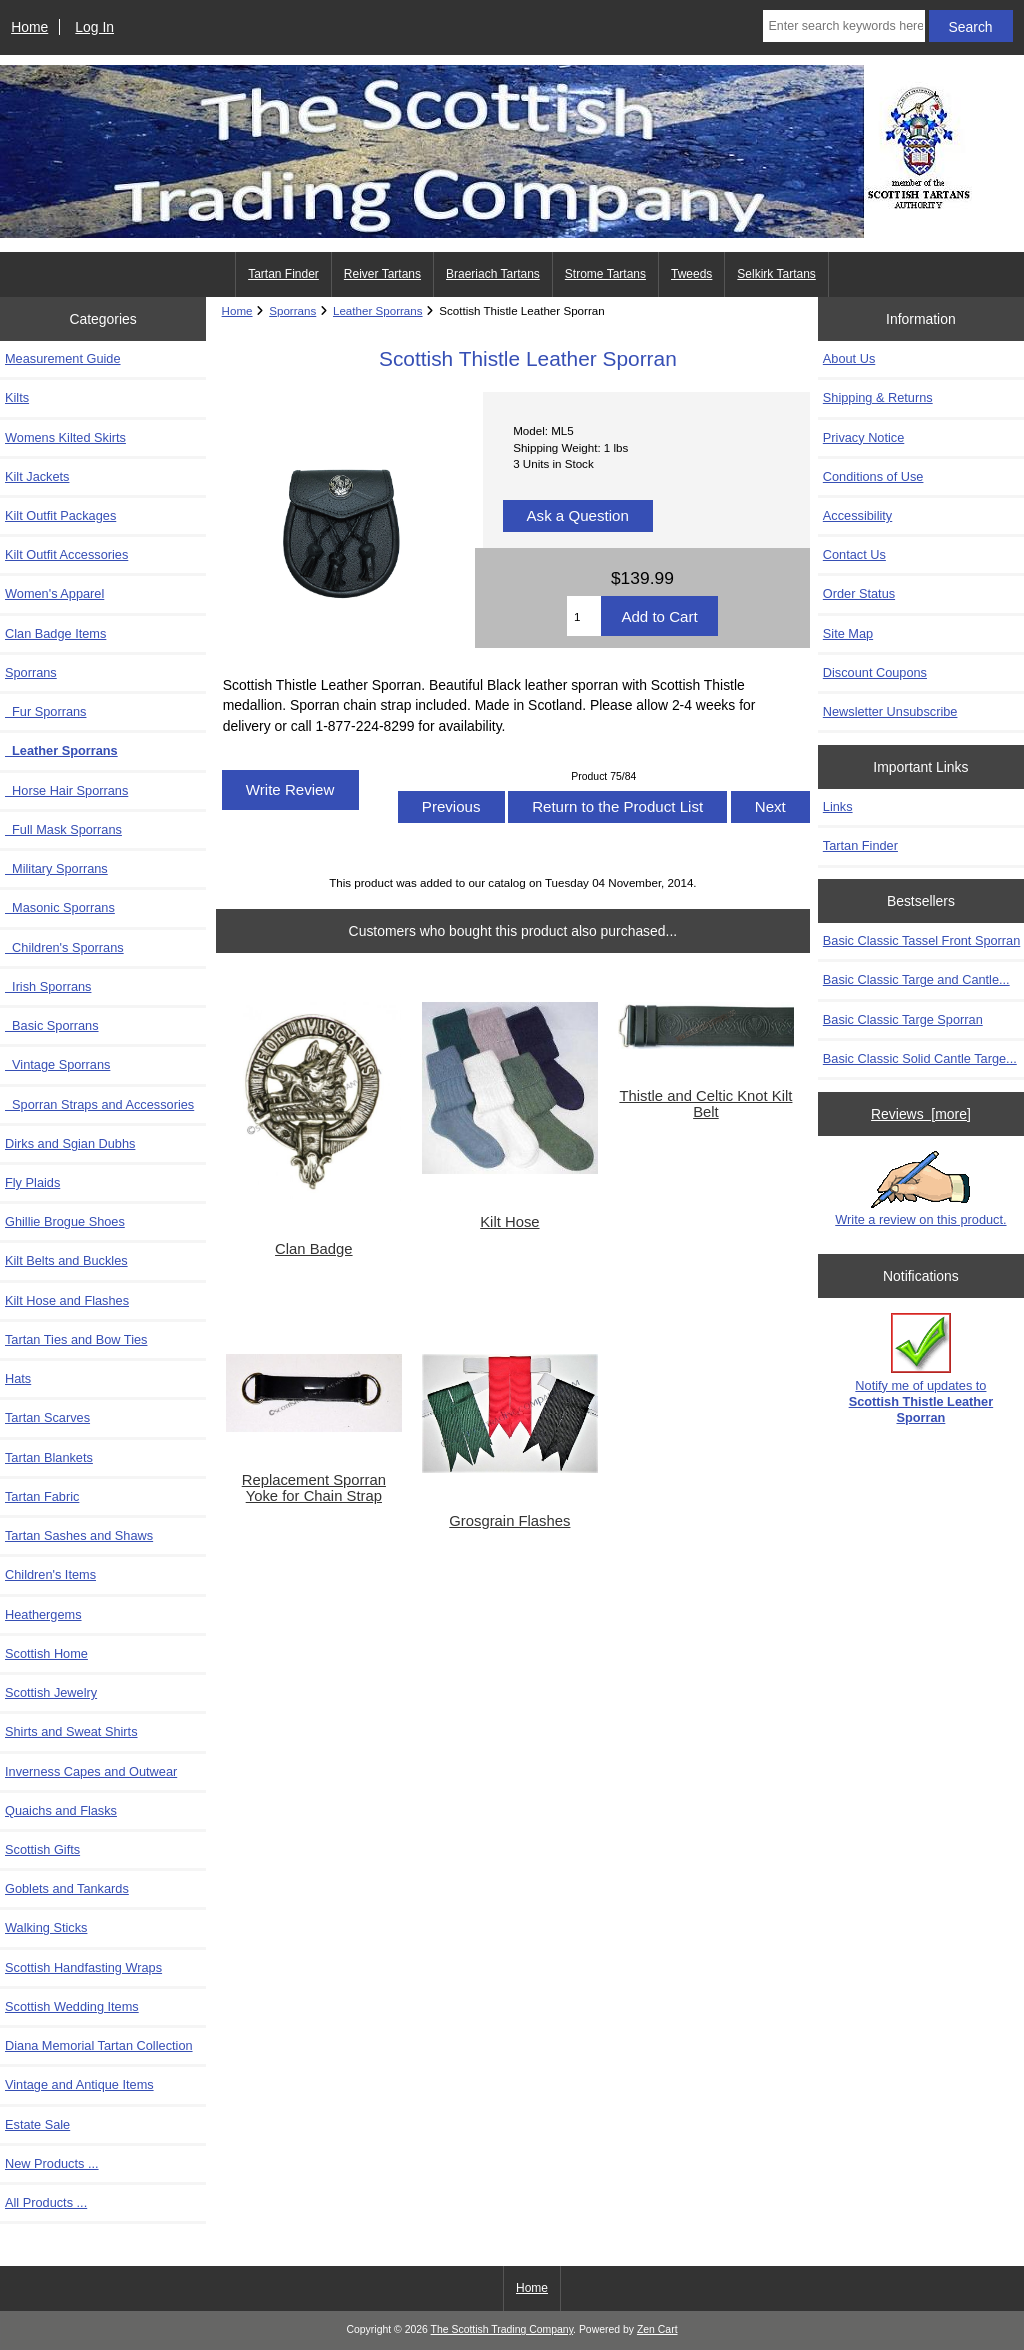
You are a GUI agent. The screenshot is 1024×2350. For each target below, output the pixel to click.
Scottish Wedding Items (72, 2006)
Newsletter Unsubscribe (890, 711)
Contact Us (854, 554)
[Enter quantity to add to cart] (584, 616)
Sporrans (292, 310)
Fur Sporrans (46, 711)
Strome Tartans (605, 274)
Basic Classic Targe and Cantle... (916, 979)
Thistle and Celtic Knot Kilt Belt (705, 1104)
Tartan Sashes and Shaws (79, 1535)
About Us (849, 358)
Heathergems (43, 1614)
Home (29, 27)
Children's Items (50, 1574)
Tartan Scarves (47, 1417)
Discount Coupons (875, 672)
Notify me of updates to (921, 1369)
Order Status (859, 593)
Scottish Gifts (42, 1849)
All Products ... (46, 2202)
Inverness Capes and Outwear (91, 1771)
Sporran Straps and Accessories (99, 1104)
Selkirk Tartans (776, 274)
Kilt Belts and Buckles (66, 1260)
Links (838, 806)
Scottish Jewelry (51, 1692)
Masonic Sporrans (60, 907)
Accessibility (857, 515)
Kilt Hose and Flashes (67, 1300)
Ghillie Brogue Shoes (65, 1221)
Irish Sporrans (48, 986)
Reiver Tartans (382, 274)
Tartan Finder (283, 274)
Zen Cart (657, 2329)
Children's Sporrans (64, 947)
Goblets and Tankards (67, 1888)
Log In (94, 27)
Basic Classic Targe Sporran (903, 1019)
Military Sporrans (56, 868)
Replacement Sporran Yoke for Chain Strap (314, 1488)
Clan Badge (314, 1249)
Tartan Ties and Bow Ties (76, 1339)
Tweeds (691, 274)
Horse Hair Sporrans (66, 790)
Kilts (17, 397)
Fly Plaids (32, 1182)
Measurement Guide (63, 358)
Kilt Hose (509, 1222)
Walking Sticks (46, 1927)
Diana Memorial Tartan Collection (99, 2045)
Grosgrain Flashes (509, 1521)
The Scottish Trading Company (502, 2329)
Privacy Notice (863, 437)
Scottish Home (46, 1653)
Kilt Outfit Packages (60, 515)
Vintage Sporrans (57, 1064)
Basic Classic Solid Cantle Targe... (920, 1058)
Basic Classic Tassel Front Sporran (921, 940)
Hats (18, 1378)
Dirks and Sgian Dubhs (70, 1143)
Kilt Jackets (37, 476)
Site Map (848, 633)
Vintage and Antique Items (79, 2084)
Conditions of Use (873, 476)
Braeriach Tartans (493, 274)
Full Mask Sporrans (63, 829)
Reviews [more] (921, 1114)
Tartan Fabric (42, 1496)
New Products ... (52, 2163)
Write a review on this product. (920, 1189)
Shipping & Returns (878, 397)
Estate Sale (37, 2124)
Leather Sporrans (378, 310)
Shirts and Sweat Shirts (71, 1731)
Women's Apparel (54, 593)
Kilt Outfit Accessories (66, 554)
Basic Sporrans (52, 1025)
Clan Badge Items (55, 633)
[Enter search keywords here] (843, 26)
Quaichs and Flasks (61, 1810)
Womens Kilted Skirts (65, 437)
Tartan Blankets (49, 1457)
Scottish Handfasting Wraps (83, 1967)
